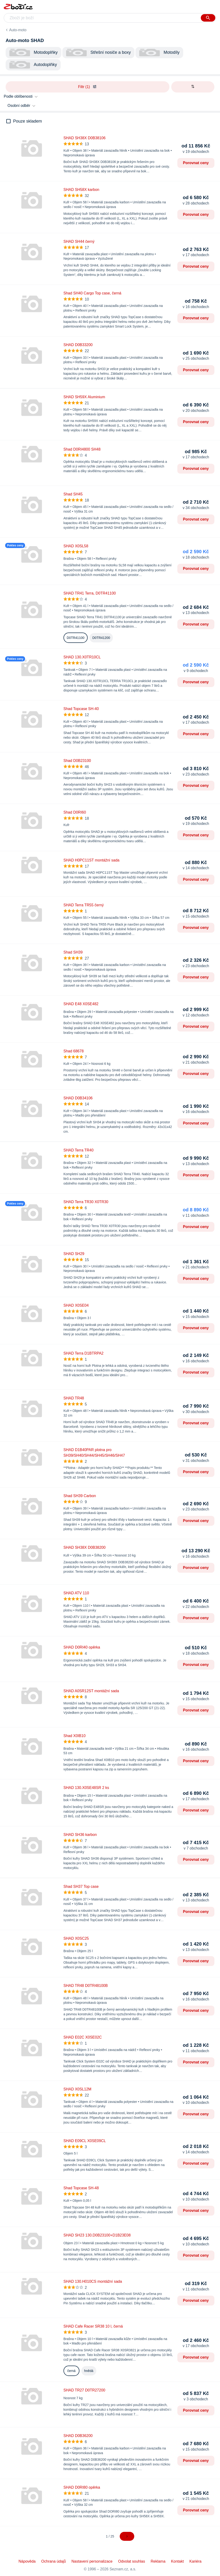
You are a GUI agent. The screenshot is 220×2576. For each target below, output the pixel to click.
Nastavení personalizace (91, 2561)
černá (71, 2371)
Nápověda (27, 2561)
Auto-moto (17, 30)
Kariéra (195, 2561)
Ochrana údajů (53, 2561)
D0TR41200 (101, 638)
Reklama (158, 2561)
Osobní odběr (18, 106)
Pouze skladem (27, 121)
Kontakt (177, 2561)
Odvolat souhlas (131, 2561)
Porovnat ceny (196, 163)
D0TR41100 (76, 638)
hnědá (88, 2371)
